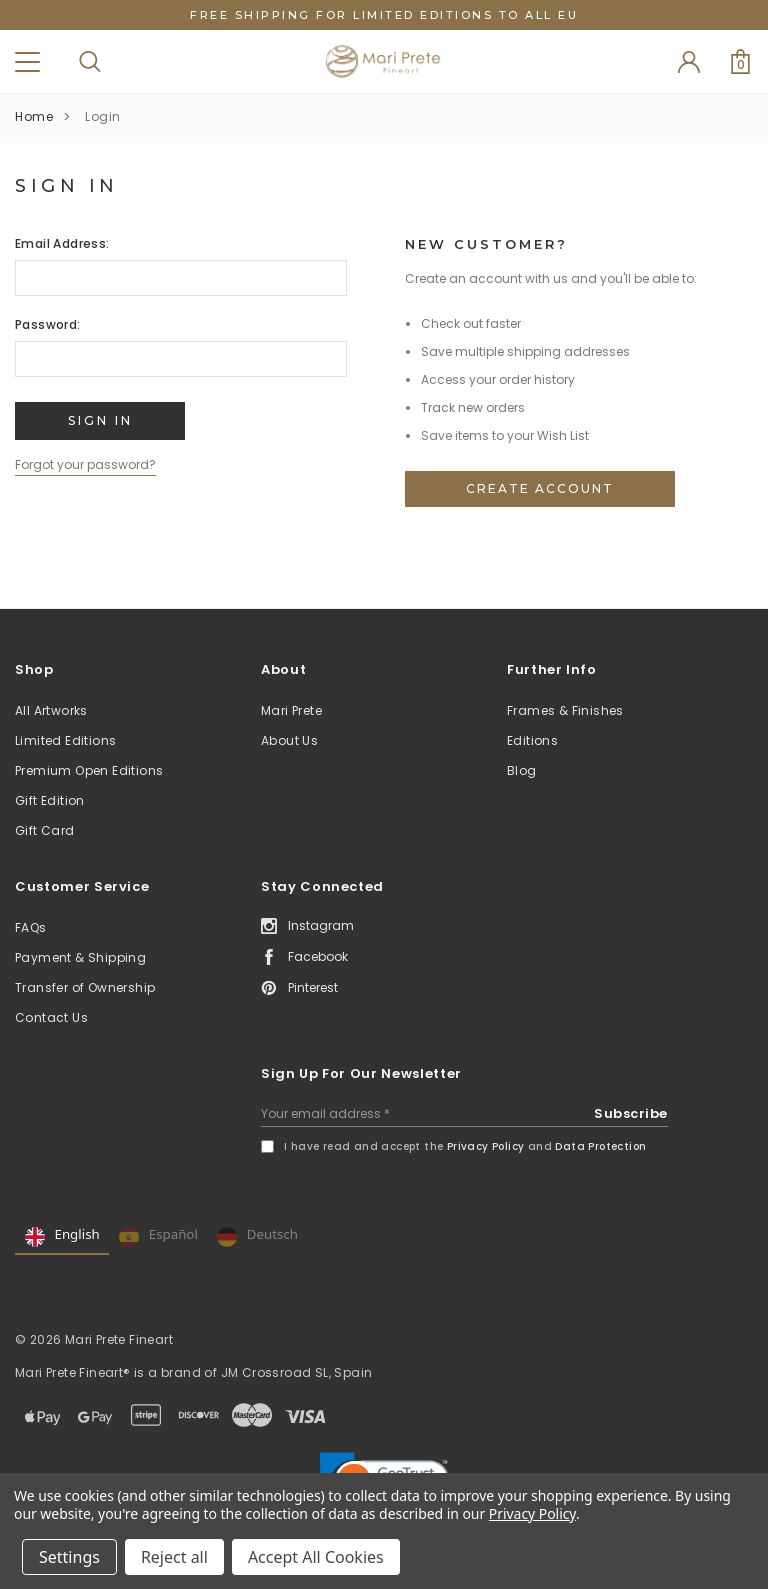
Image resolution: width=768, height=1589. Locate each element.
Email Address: (62, 243)
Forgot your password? (85, 464)
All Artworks (51, 710)
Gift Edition (50, 800)
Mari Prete (291, 710)
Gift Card (45, 830)
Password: (48, 324)
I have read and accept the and (465, 1146)
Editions (532, 740)
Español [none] (158, 1237)
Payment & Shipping (80, 957)
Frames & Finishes (565, 710)
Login (103, 116)
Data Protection (600, 1146)
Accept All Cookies (316, 1557)
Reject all (174, 1557)
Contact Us (51, 1017)
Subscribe (631, 1113)
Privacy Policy (486, 1146)
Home (34, 116)
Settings (69, 1557)
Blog (522, 770)
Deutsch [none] (257, 1237)
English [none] (62, 1237)
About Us (289, 740)
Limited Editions (65, 740)
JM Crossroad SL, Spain (297, 1372)
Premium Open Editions (89, 770)
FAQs (31, 927)
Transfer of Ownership (85, 987)
